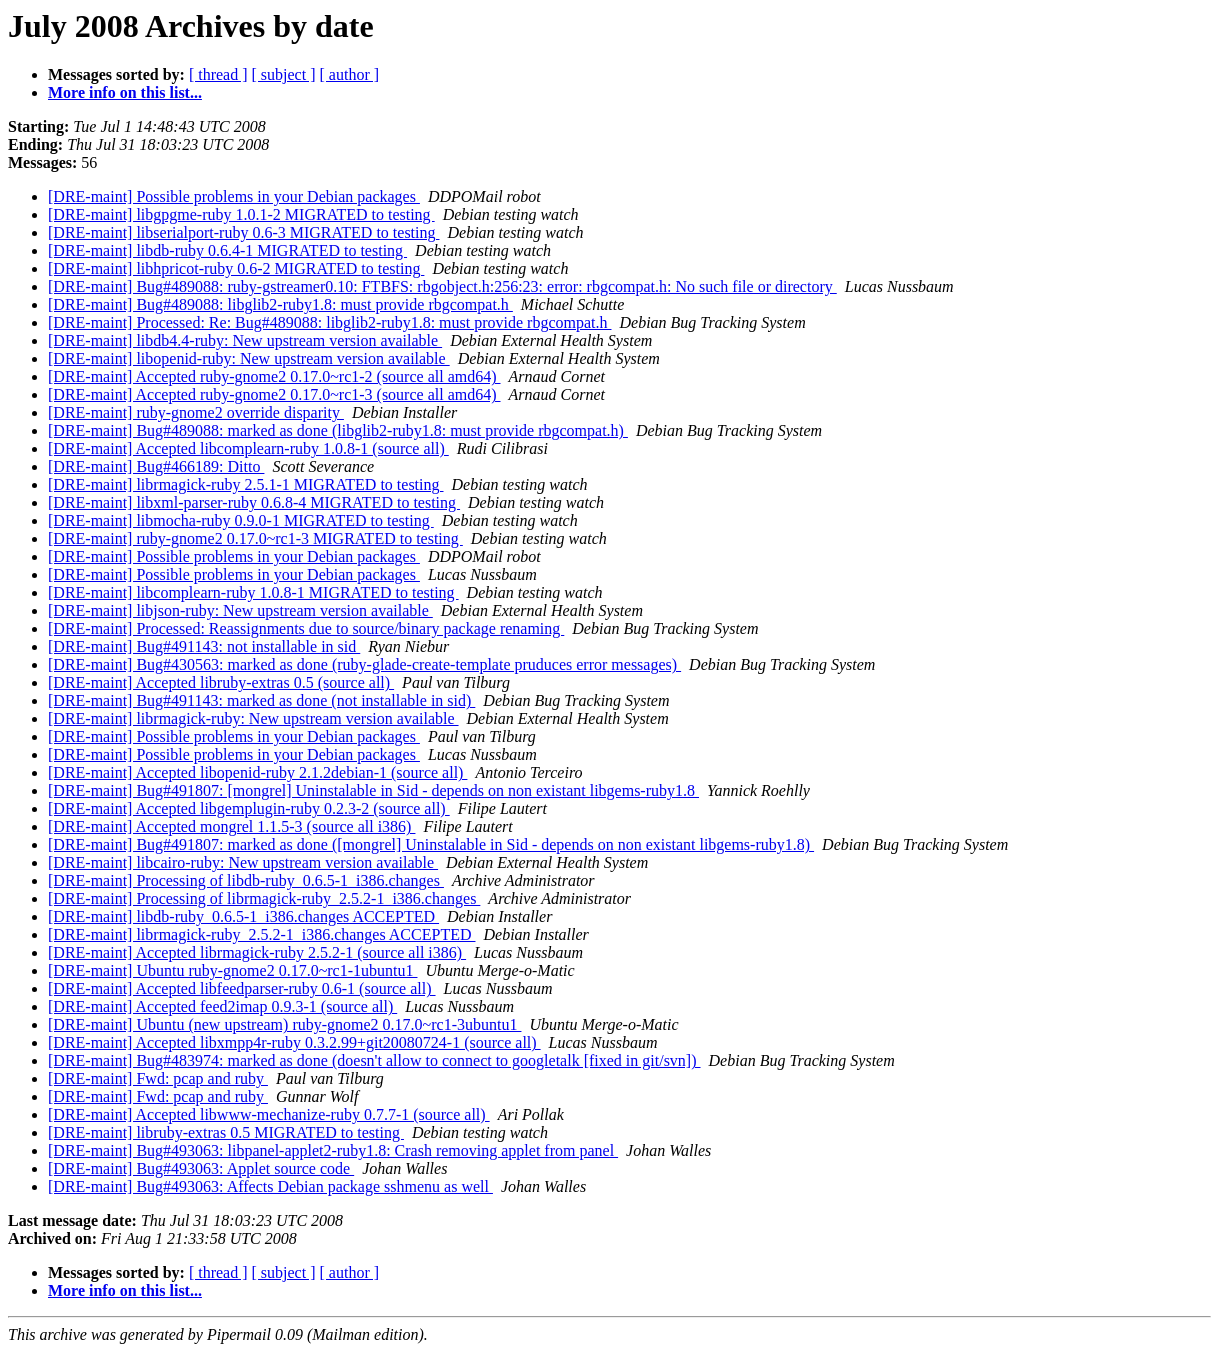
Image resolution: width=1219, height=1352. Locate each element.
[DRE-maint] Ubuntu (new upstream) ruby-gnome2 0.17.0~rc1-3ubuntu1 (284, 1024)
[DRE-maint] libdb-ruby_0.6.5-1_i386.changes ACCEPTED (243, 916)
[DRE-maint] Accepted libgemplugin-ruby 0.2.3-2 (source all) (249, 808)
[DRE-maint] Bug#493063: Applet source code (201, 1168)
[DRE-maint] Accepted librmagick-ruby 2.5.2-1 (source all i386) (257, 952)
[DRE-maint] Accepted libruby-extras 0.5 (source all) (221, 682)
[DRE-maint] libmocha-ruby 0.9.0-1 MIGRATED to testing (241, 520)
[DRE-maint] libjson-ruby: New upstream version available (240, 610)
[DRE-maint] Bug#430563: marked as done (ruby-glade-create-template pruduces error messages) (364, 664)
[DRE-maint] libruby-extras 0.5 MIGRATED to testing (226, 1132)
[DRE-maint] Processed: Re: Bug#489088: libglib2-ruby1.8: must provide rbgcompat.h (329, 322)
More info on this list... (125, 92)
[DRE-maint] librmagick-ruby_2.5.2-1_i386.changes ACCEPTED (261, 934)
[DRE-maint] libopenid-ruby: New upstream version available (249, 358)
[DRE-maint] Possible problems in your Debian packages (234, 196)
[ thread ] (218, 74)
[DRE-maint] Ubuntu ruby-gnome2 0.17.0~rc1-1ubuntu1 (232, 970)
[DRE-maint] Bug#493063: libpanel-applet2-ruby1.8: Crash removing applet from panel (333, 1150)
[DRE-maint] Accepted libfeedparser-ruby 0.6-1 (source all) (242, 988)
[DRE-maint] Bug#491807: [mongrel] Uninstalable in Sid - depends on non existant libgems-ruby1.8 (373, 790)
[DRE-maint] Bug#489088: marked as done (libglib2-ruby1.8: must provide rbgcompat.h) (338, 430)
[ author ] (350, 74)
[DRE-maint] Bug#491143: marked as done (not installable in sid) (261, 700)
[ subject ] (284, 74)
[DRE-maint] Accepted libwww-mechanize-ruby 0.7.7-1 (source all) (269, 1114)
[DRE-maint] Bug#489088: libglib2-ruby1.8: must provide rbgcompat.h (280, 304)
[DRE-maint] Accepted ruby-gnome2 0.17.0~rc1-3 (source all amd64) (274, 394)
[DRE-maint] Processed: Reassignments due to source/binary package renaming (306, 628)
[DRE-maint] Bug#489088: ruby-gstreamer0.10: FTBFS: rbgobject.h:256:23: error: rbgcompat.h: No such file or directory (442, 286)
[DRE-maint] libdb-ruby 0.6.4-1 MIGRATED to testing (227, 250)
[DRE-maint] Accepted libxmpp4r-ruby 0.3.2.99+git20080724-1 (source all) (294, 1042)
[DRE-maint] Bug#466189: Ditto (156, 466)
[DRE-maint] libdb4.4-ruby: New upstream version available (245, 340)
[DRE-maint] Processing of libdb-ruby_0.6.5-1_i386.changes (246, 880)
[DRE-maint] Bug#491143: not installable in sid (204, 646)
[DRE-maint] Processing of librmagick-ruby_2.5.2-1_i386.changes (264, 898)
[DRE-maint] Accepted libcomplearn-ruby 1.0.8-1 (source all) (248, 448)
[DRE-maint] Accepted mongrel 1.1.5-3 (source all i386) (231, 826)
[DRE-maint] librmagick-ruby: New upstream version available (253, 718)
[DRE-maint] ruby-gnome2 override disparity (196, 412)
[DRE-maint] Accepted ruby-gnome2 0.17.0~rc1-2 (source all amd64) (274, 376)
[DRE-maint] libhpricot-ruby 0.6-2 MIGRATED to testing (236, 268)
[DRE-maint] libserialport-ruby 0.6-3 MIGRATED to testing (244, 232)
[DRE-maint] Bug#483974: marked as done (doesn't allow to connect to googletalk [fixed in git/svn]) (374, 1060)
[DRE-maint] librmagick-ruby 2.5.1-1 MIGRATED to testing (246, 484)
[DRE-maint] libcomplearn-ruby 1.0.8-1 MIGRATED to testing (253, 592)
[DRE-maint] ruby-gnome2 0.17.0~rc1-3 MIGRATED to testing (255, 538)
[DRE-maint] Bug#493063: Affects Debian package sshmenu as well (270, 1186)
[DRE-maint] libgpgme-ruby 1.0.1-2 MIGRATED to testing (241, 214)
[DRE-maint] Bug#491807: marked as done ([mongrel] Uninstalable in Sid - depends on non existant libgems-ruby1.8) (431, 844)
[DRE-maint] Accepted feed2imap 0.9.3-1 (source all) (222, 1006)
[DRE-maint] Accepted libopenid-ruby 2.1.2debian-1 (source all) (257, 772)
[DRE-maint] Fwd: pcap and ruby (158, 1078)
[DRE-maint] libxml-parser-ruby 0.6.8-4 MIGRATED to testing (254, 502)
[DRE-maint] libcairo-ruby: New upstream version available (243, 862)
